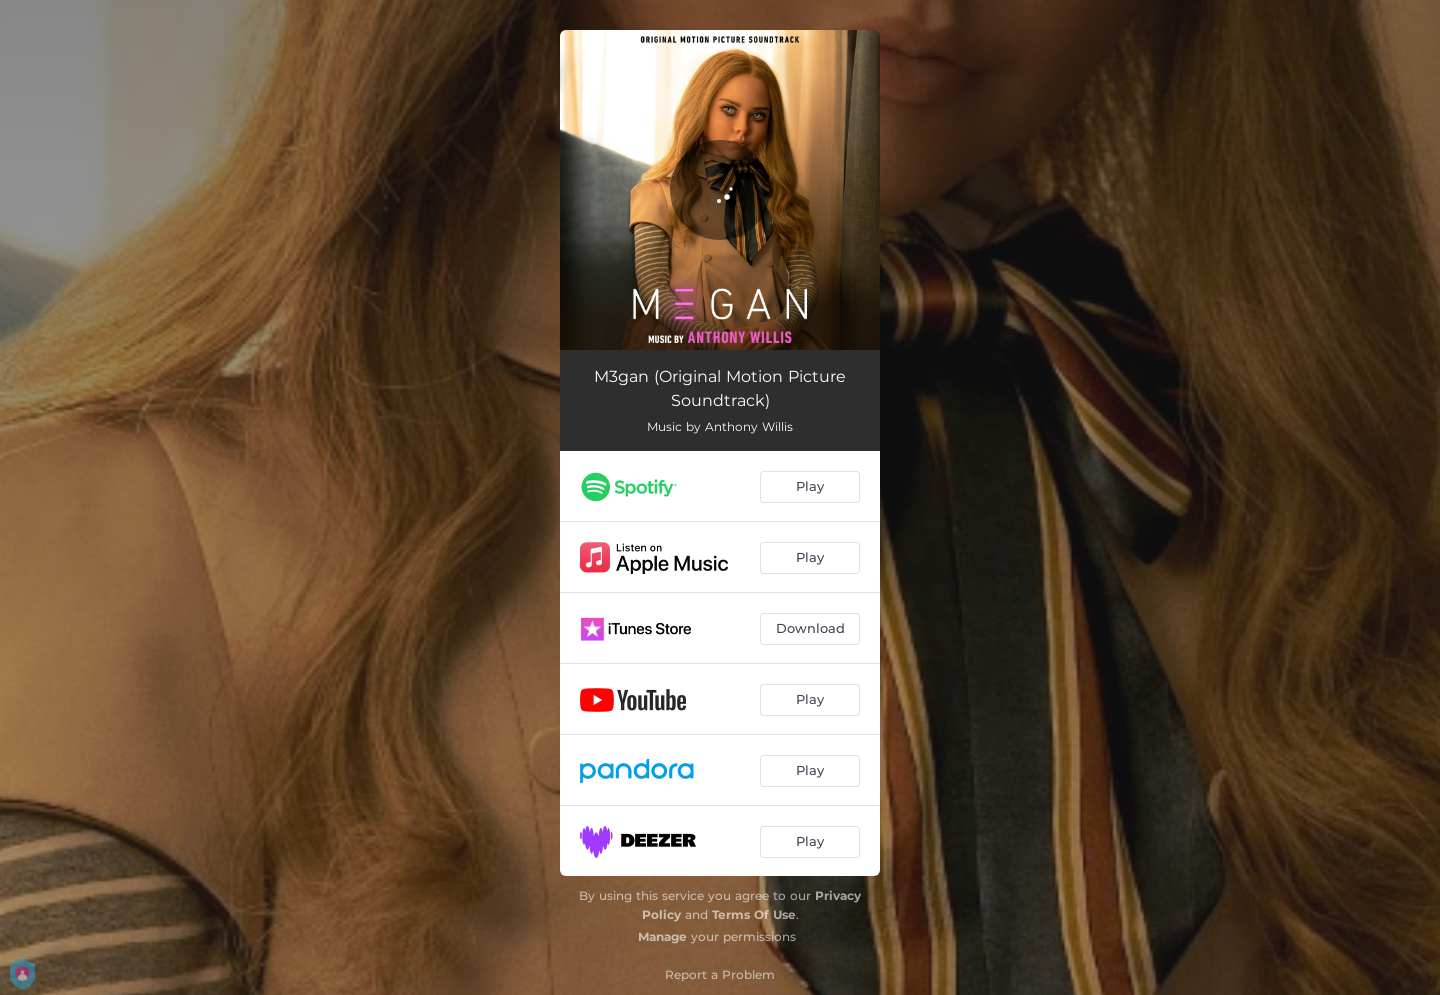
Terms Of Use (754, 914)
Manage (662, 936)
